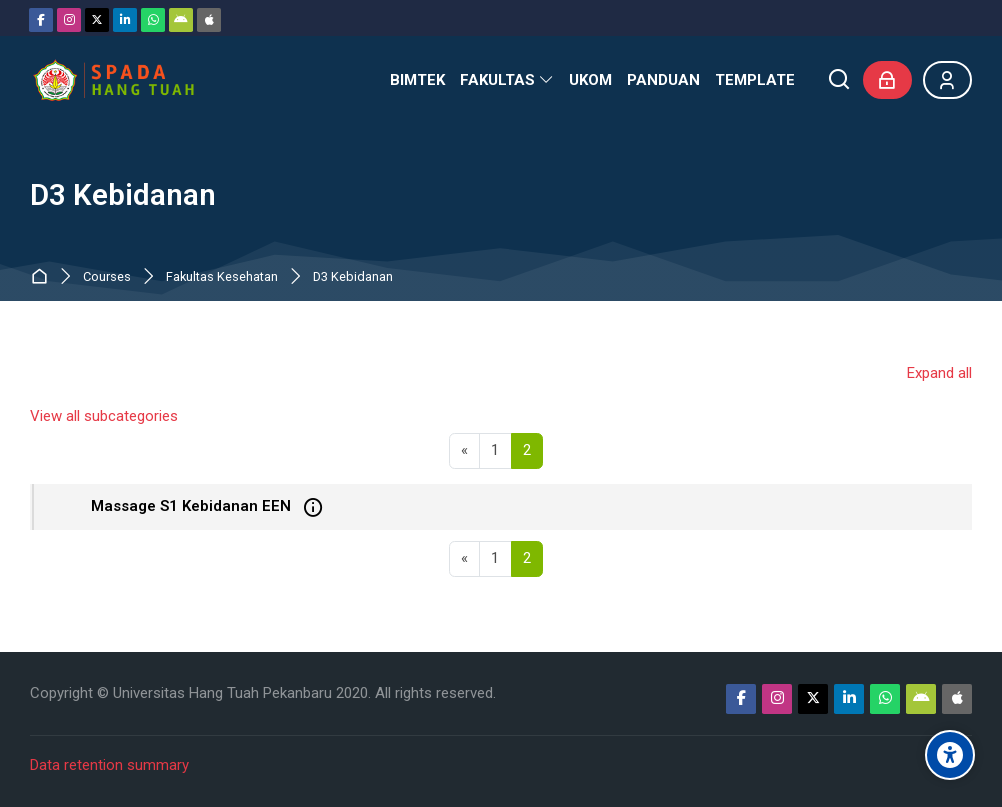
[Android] (181, 20)
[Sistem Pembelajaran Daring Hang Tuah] (113, 80)
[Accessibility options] (950, 755)
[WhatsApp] (153, 20)
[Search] (839, 80)
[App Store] (209, 20)
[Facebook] (41, 20)
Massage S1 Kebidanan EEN (191, 506)
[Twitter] (97, 20)
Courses (107, 277)
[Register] (947, 80)
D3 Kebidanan (353, 277)
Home (43, 277)
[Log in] (887, 80)
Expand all (939, 373)
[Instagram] (69, 20)
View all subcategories (104, 416)
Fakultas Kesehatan (222, 277)
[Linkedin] (125, 20)
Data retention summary (109, 765)
